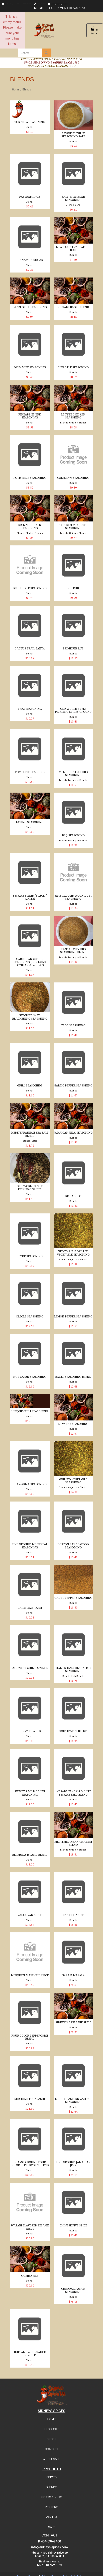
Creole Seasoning (29, 1316)
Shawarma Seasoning (30, 1484)
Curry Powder (30, 1731)
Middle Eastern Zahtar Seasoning (73, 2100)
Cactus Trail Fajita (30, 648)
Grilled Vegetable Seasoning (73, 1481)
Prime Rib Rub (73, 648)
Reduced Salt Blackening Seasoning (29, 1017)
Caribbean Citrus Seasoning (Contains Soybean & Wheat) (30, 962)
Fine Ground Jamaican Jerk (73, 2164)
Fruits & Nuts (51, 2497)
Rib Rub (73, 588)
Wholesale (51, 2459)
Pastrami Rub (29, 196)
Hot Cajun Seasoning (29, 1376)
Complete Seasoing (30, 772)
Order (51, 2439)
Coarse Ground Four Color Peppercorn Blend (30, 2164)
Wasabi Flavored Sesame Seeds (30, 2227)
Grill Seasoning (29, 1085)
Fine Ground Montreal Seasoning (30, 1546)
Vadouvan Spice (30, 1915)
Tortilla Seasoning (29, 122)
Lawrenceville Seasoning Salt (73, 135)
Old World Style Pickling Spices (30, 1187)
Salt (51, 2527)
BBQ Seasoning (73, 835)
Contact (51, 2449)
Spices (51, 2477)
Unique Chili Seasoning (29, 1411)
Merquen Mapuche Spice (30, 1975)
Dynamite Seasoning (30, 367)
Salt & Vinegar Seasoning (73, 198)
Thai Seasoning (30, 708)
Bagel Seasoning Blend (73, 1376)
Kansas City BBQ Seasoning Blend (73, 951)
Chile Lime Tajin (30, 1607)
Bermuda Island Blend (29, 1854)
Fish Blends (77, 1676)
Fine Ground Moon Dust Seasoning (73, 897)
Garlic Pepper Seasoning (73, 1085)
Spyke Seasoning (30, 1256)
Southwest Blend (73, 1731)
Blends (73, 1201)
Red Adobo (73, 1196)
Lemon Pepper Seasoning (73, 1316)
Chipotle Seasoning (73, 367)
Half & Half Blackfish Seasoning (73, 1669)
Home (51, 2419)
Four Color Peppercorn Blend (29, 2037)
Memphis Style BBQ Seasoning (73, 773)
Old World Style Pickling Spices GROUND (73, 710)
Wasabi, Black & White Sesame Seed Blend (73, 1793)
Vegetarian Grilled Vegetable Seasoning (73, 1253)
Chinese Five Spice (73, 2225)
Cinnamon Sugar (30, 260)
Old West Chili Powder (30, 1667)
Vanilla (51, 2517)
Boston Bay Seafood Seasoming (73, 1546)
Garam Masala (73, 1975)
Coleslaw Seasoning (73, 477)
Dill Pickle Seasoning (30, 588)
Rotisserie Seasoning (29, 477)
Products (51, 2429)
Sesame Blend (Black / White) (30, 897)
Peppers (51, 2507)
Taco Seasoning (73, 1025)
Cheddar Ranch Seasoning (73, 2290)
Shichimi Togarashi (29, 2098)
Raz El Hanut (73, 1915)
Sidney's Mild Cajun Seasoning (30, 1793)
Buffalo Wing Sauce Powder (30, 2353)
